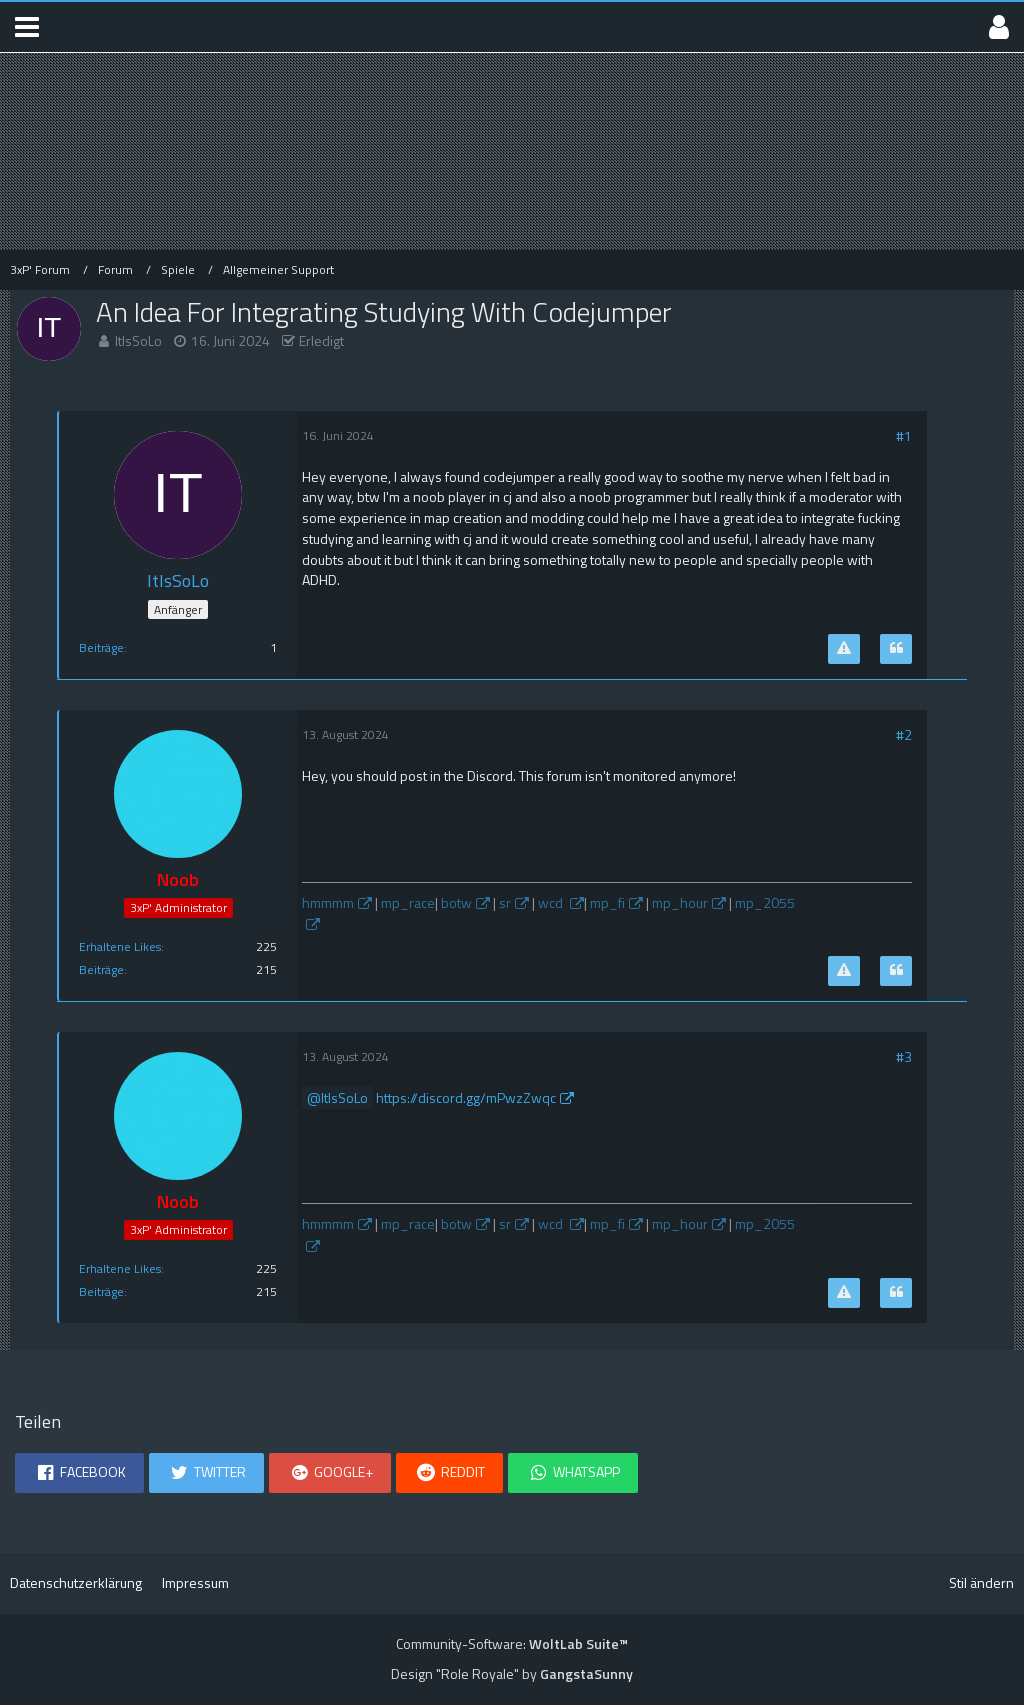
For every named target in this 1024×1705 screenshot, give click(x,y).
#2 (904, 734)
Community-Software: (512, 1643)
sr (505, 902)
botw (456, 902)
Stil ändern (981, 1582)
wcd (552, 902)
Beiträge (101, 647)
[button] (27, 27)
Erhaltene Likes (120, 946)
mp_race (408, 902)
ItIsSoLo (138, 340)
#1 (904, 435)
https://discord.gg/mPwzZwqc (466, 1097)
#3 (904, 1056)
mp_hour (680, 902)
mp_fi (607, 902)
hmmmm (328, 902)
